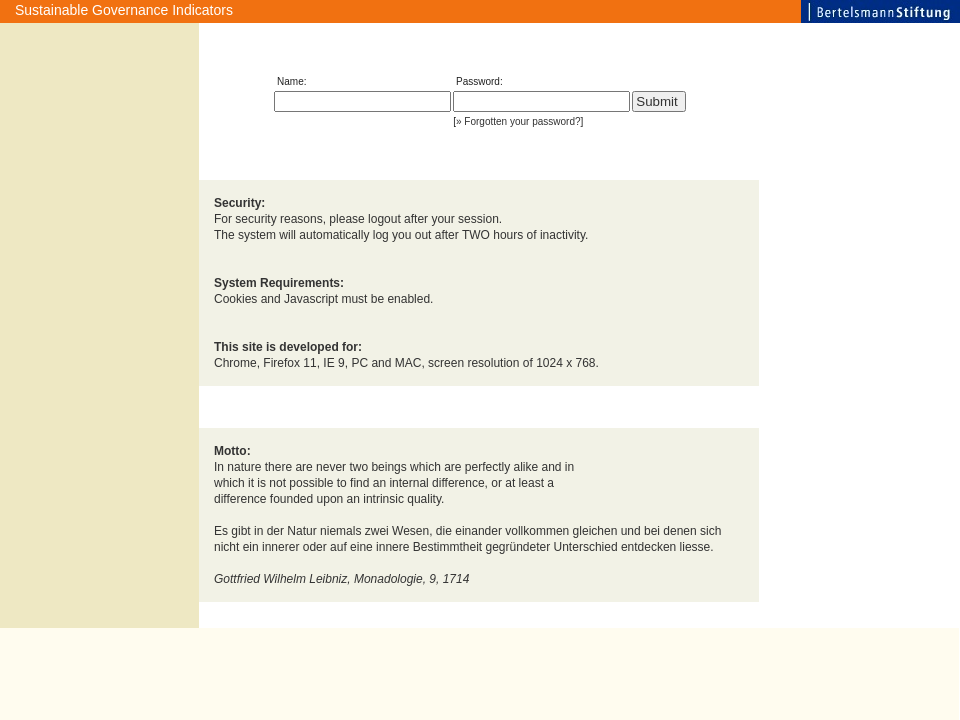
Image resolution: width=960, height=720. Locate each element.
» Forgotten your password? (518, 121)
